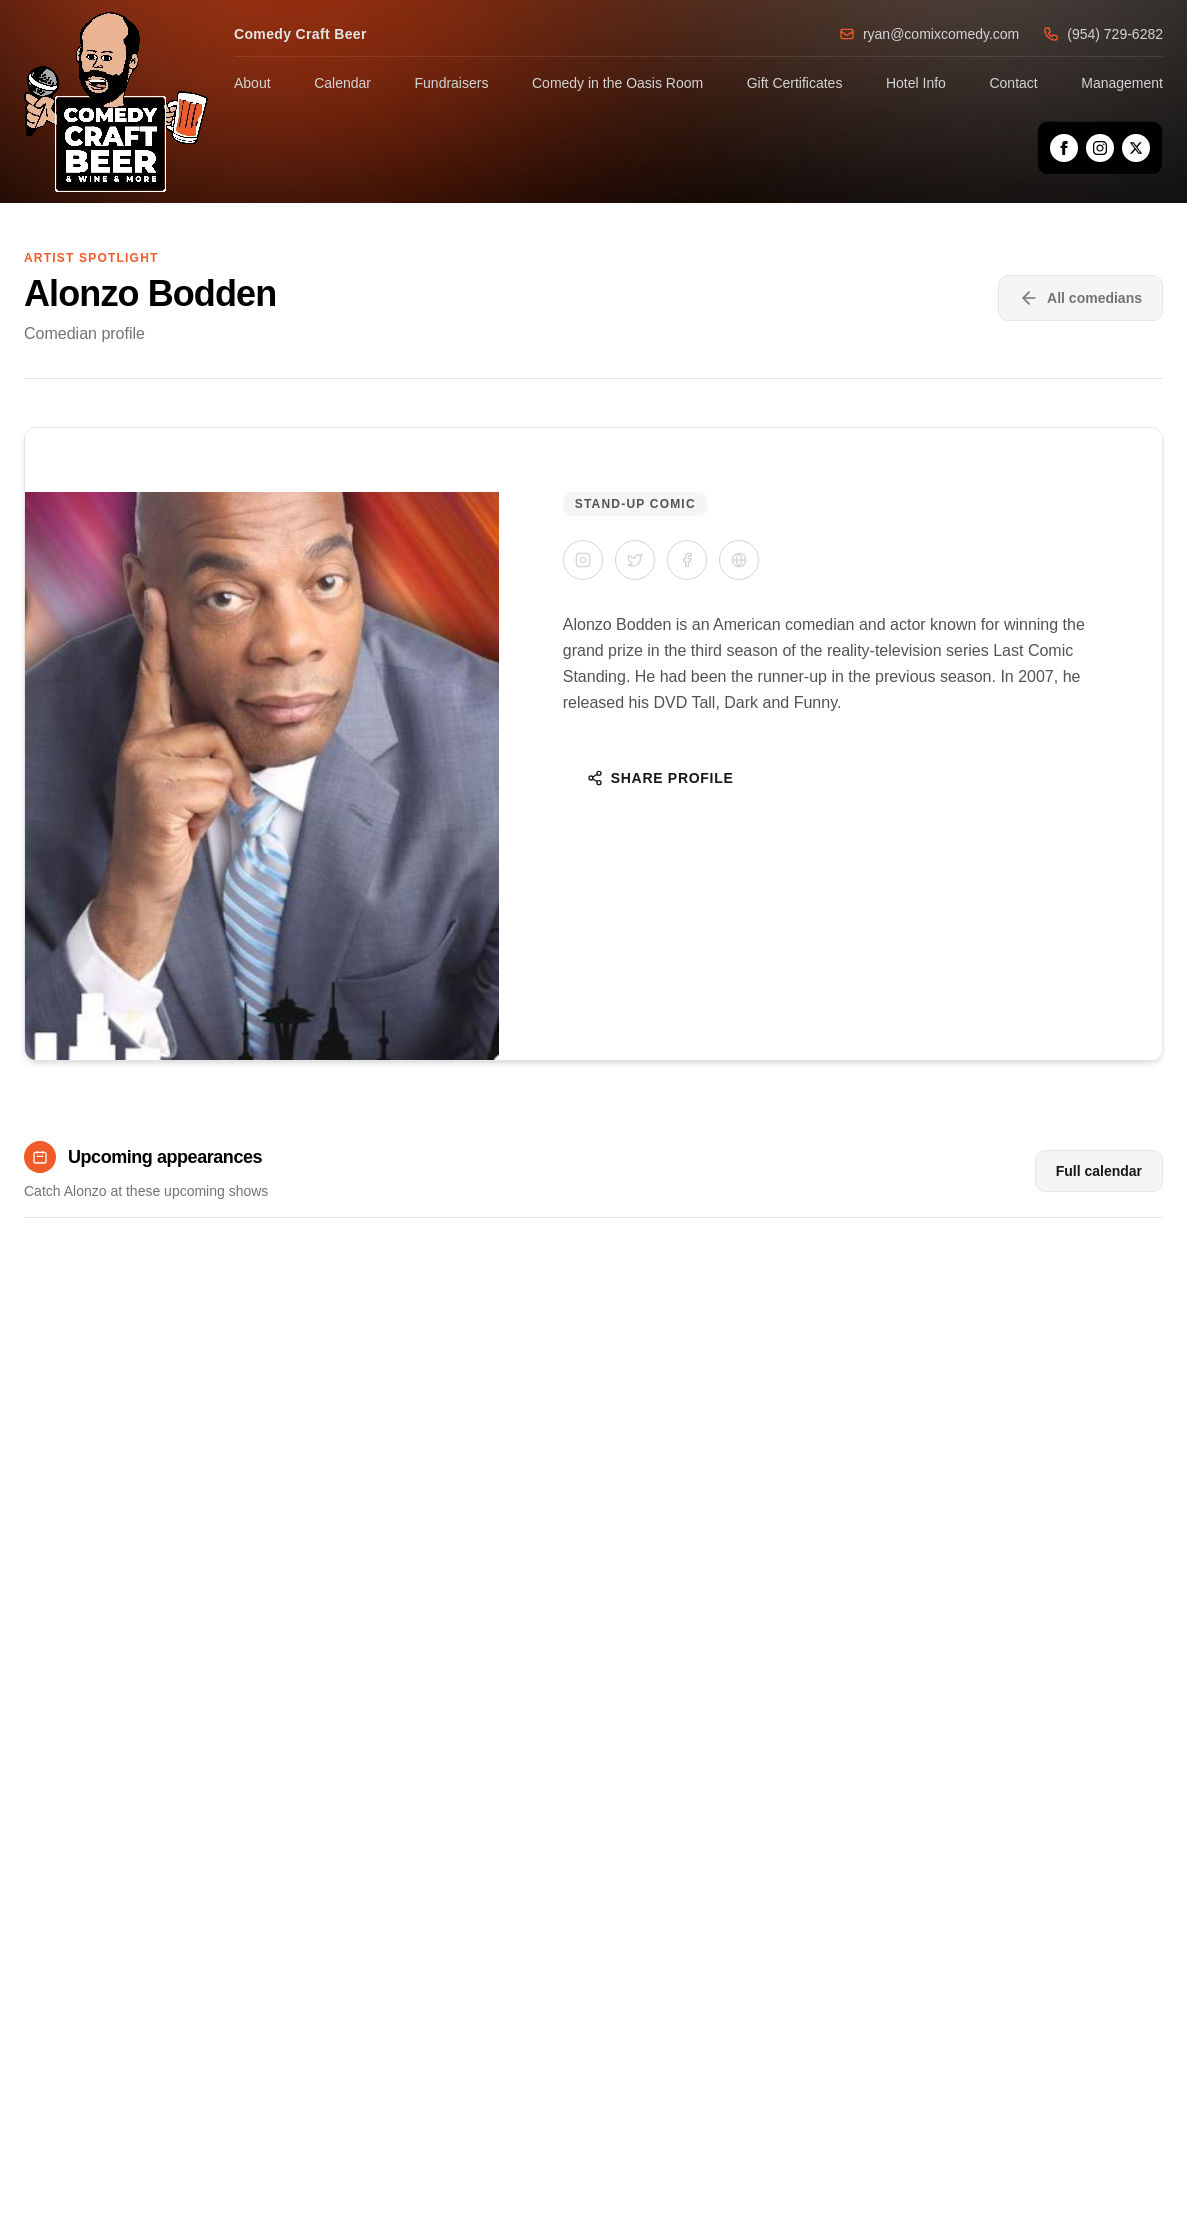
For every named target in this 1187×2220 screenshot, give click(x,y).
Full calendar (1099, 1171)
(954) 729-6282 (1103, 34)
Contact (1013, 83)
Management (1122, 83)
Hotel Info (916, 83)
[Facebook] (1064, 148)
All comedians (1080, 298)
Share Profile (660, 778)
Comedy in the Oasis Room (617, 83)
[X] (1136, 148)
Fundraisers (452, 83)
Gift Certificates (795, 83)
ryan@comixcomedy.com (929, 34)
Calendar (342, 83)
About (252, 83)
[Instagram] (1100, 148)
